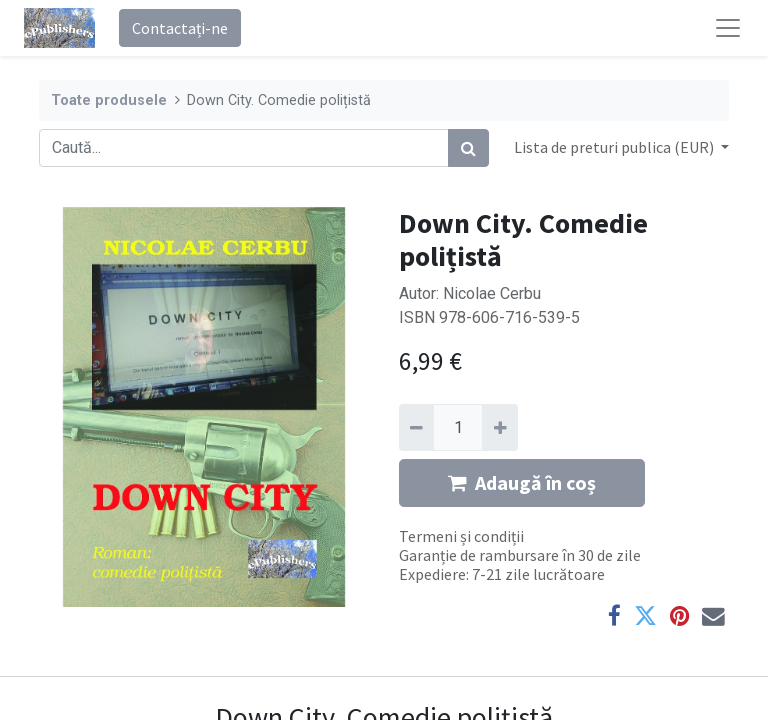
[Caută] (468, 148)
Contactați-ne (180, 28)
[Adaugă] (499, 427)
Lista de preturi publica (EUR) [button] (615, 147)
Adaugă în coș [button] (522, 482)
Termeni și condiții (461, 536)
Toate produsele (109, 100)
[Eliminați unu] (416, 427)
